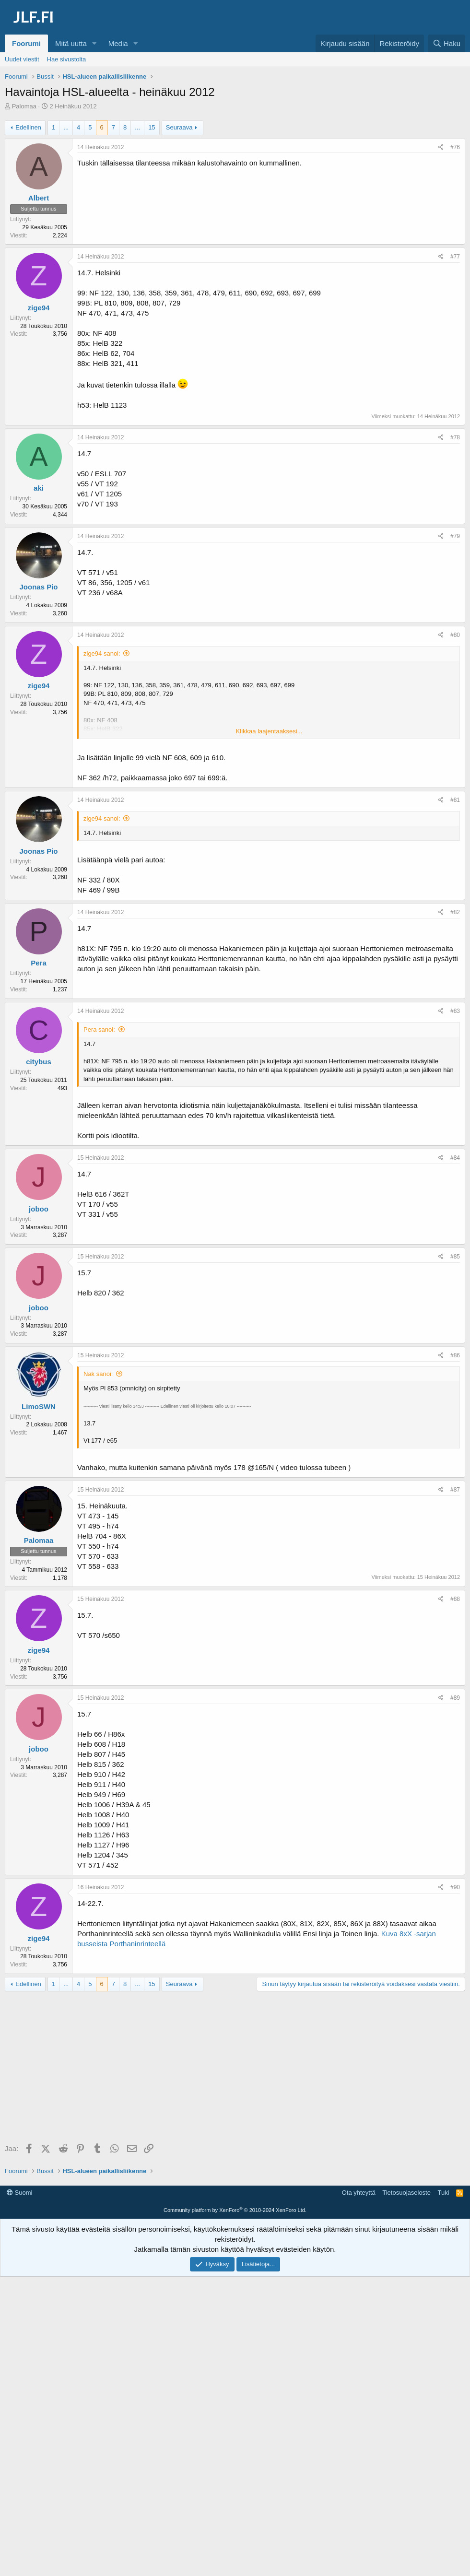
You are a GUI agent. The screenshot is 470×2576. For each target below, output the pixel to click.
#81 (455, 800)
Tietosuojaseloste (406, 2192)
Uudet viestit (22, 59)
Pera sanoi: (99, 1029)
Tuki (443, 2192)
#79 (455, 536)
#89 (455, 1697)
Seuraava (179, 127)
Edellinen (28, 127)
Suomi (19, 2192)
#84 (455, 1157)
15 (151, 127)
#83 (455, 1011)
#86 (455, 1355)
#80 (455, 635)
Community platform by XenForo (235, 2210)
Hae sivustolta (66, 59)
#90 (455, 1887)
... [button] (66, 127)
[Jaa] (441, 147)
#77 (455, 256)
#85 (455, 1256)
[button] (94, 43)
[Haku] (446, 43)
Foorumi (26, 43)
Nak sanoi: (98, 1373)
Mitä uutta (71, 43)
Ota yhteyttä (359, 2192)
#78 (455, 437)
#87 (455, 1489)
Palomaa (24, 106)
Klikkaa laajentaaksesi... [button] (269, 731)
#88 (455, 1599)
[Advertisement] (237, 2068)
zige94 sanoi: (101, 653)
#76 (455, 147)
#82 (455, 912)
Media (118, 43)
